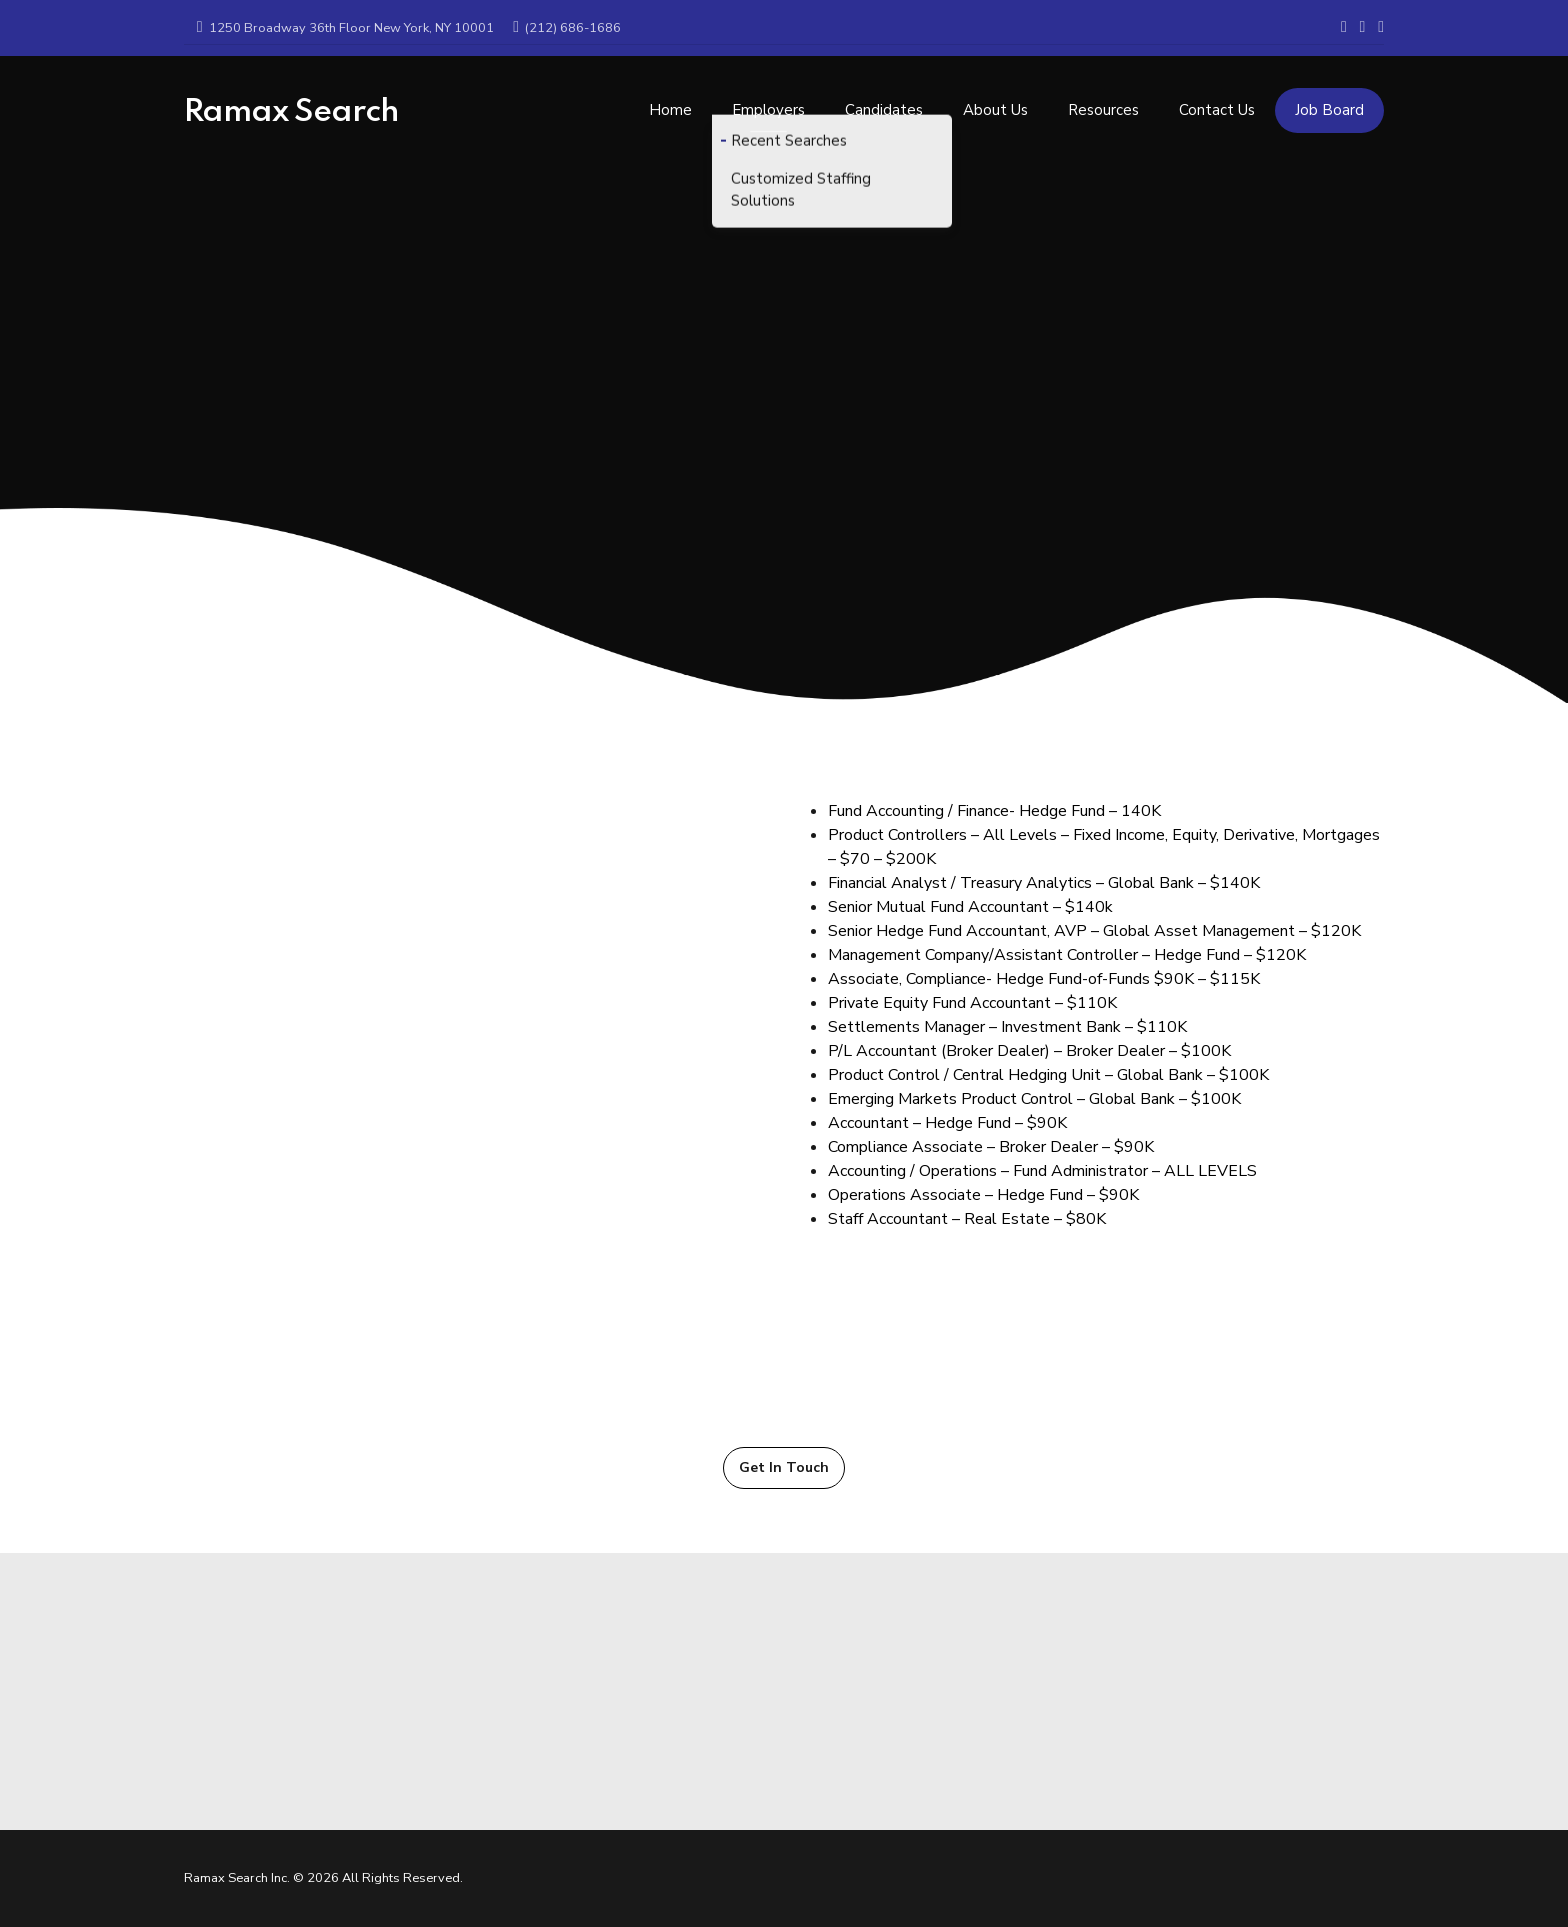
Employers (768, 102)
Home (670, 102)
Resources (1103, 102)
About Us (995, 102)
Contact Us (1217, 102)
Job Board (1329, 102)
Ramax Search (291, 112)
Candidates (884, 102)
